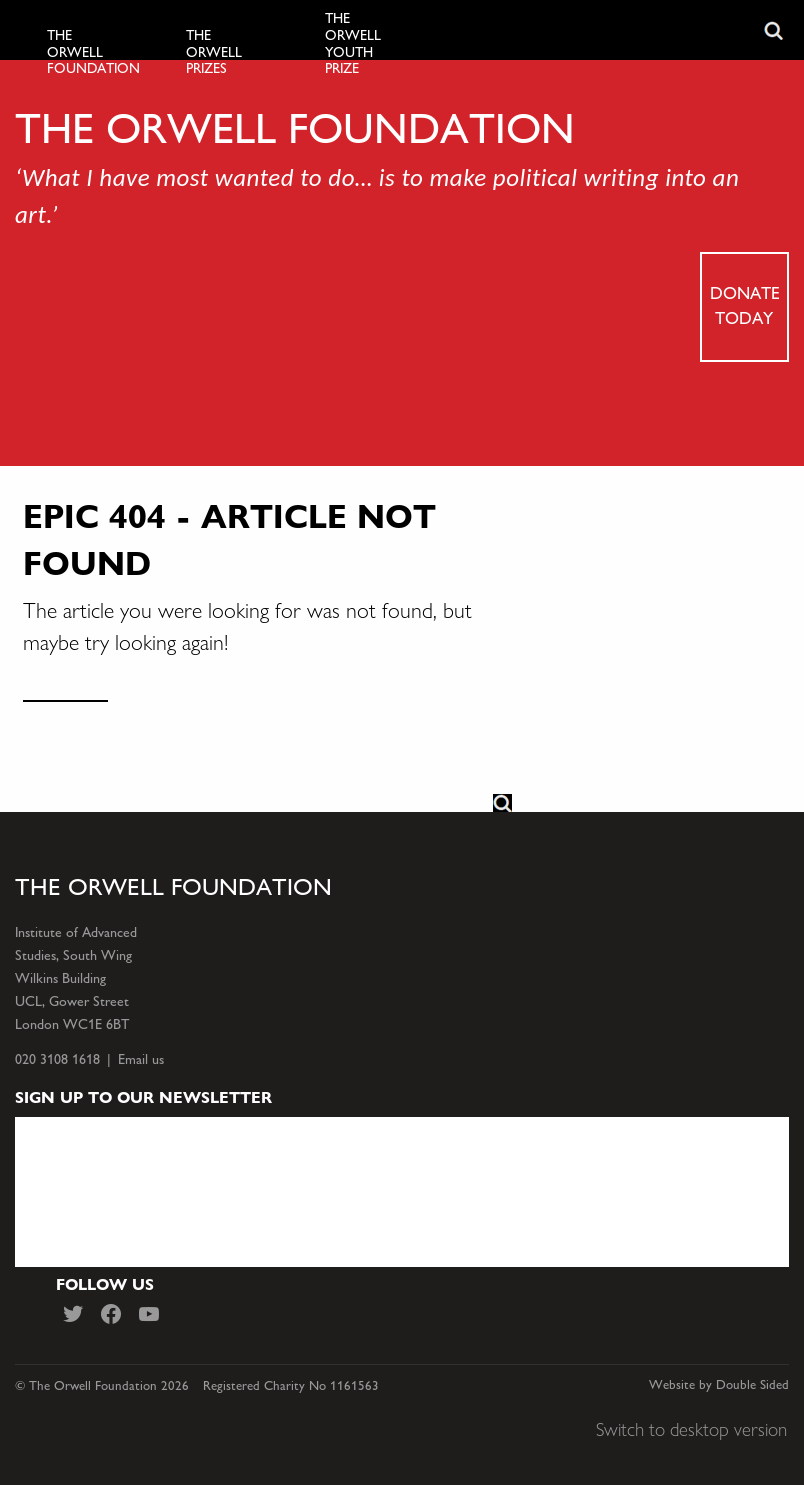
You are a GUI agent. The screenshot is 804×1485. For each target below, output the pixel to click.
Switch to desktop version (691, 1429)
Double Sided (752, 1385)
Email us (141, 1059)
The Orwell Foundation (82, 53)
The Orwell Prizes (214, 53)
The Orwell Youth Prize (353, 44)
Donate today (745, 305)
